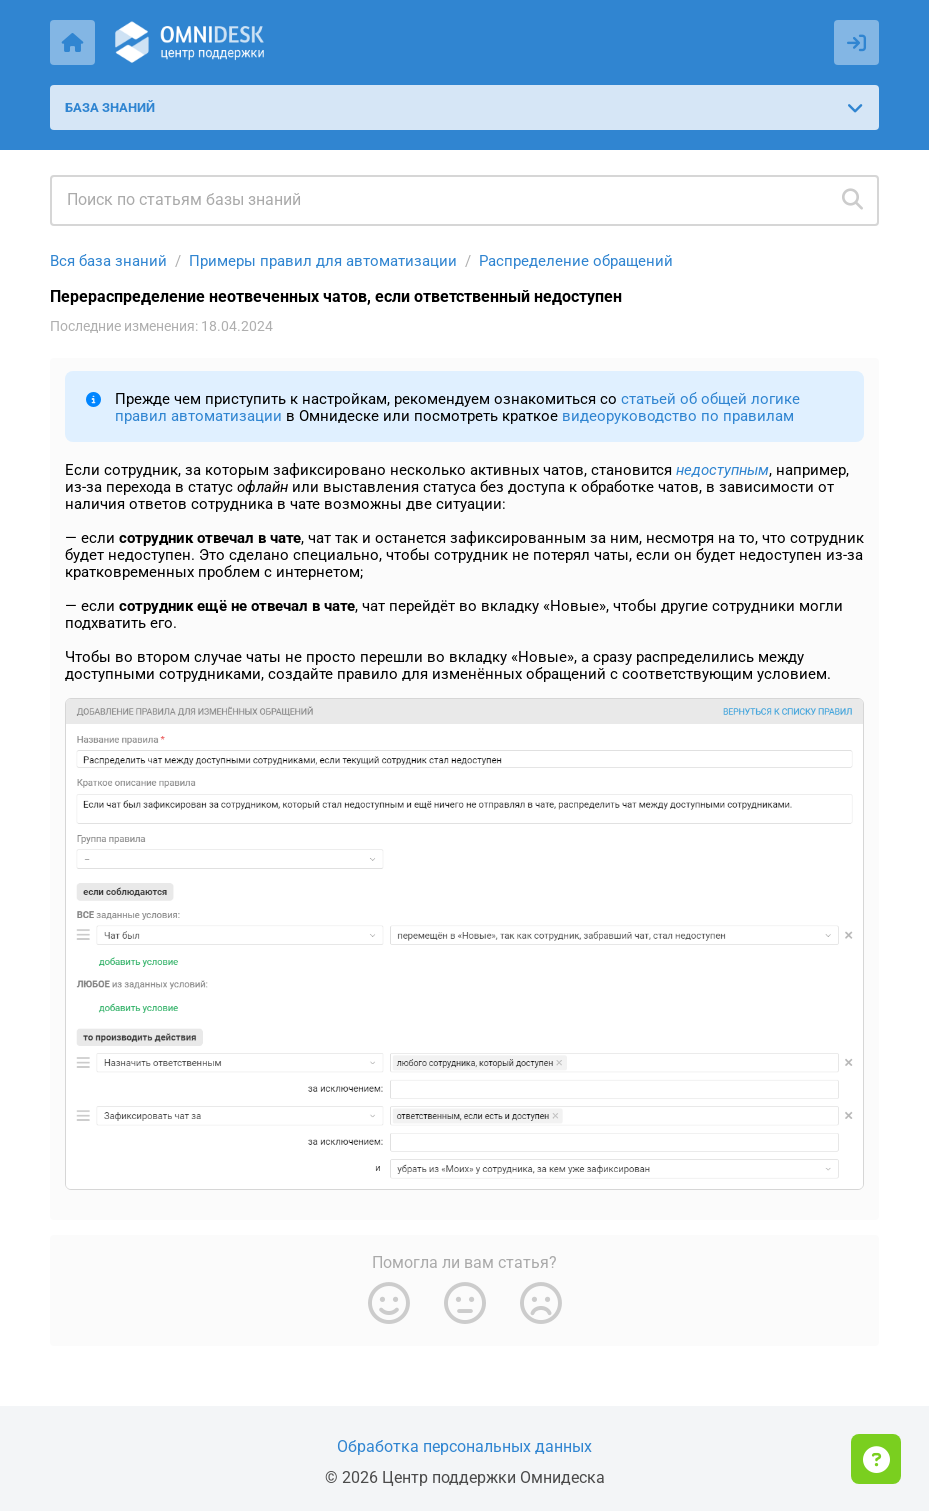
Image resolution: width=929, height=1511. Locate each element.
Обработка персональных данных (464, 1446)
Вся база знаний (108, 261)
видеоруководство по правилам (678, 416)
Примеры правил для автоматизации (323, 261)
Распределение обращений (576, 261)
